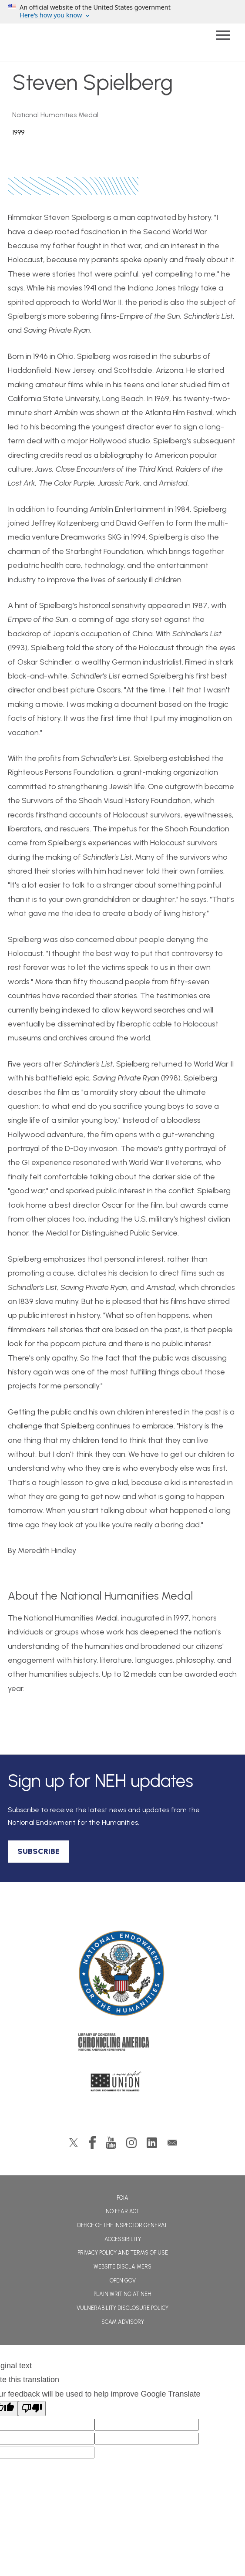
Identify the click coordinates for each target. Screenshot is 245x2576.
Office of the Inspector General (122, 2225)
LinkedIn (152, 2142)
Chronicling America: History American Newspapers (122, 2044)
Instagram (131, 2142)
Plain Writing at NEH (122, 2294)
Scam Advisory (122, 2322)
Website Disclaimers (122, 2266)
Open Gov (123, 2280)
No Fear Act (122, 2211)
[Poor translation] (32, 2408)
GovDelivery (172, 2142)
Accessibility (122, 2239)
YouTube (111, 2143)
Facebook (92, 2142)
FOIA (122, 2197)
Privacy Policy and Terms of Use (122, 2252)
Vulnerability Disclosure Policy (122, 2308)
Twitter (73, 2142)
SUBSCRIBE (38, 1851)
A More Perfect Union (122, 2084)
